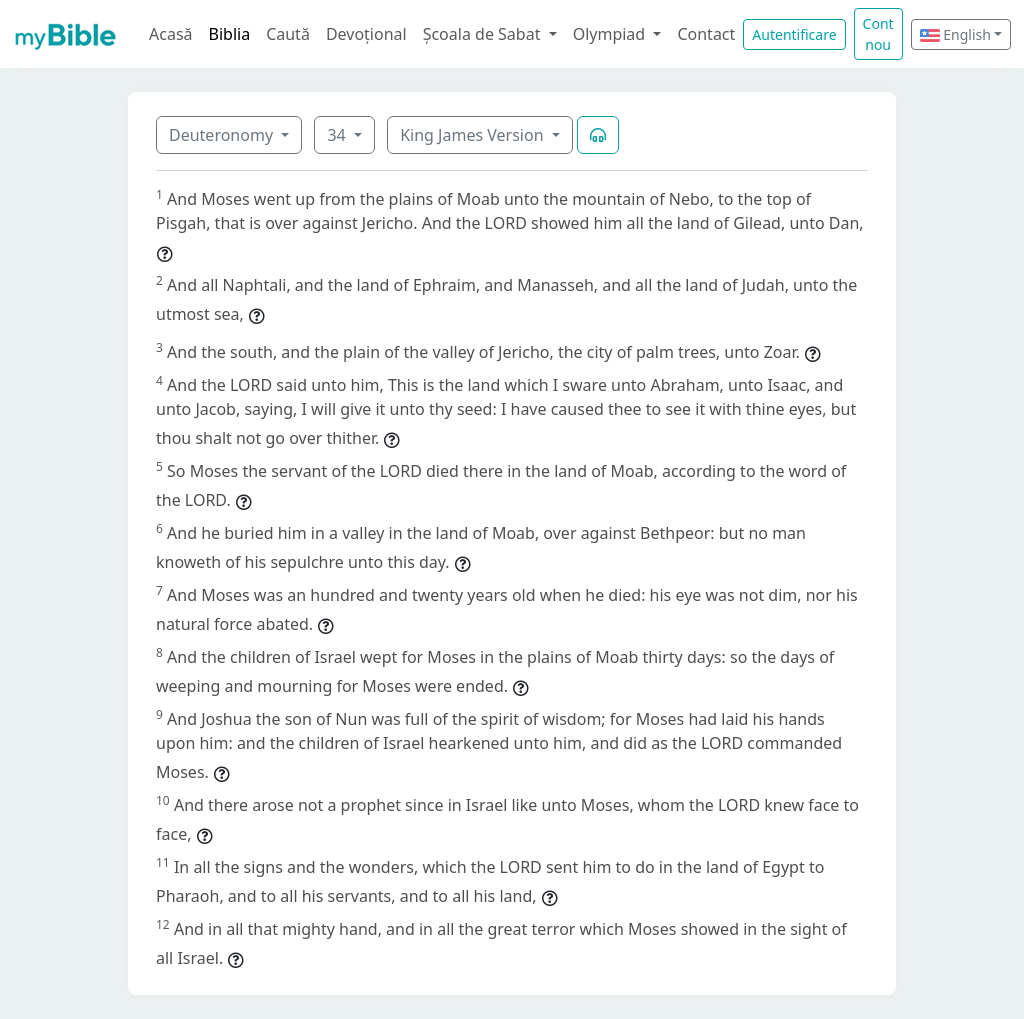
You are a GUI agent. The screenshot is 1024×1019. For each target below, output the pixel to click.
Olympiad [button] (611, 34)
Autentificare (794, 34)
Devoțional (366, 34)
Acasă (171, 34)
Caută (288, 34)
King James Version (474, 135)
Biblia (230, 34)
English (955, 34)
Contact (706, 34)
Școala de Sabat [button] (484, 34)
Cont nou (878, 34)
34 (338, 135)
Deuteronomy (223, 135)
